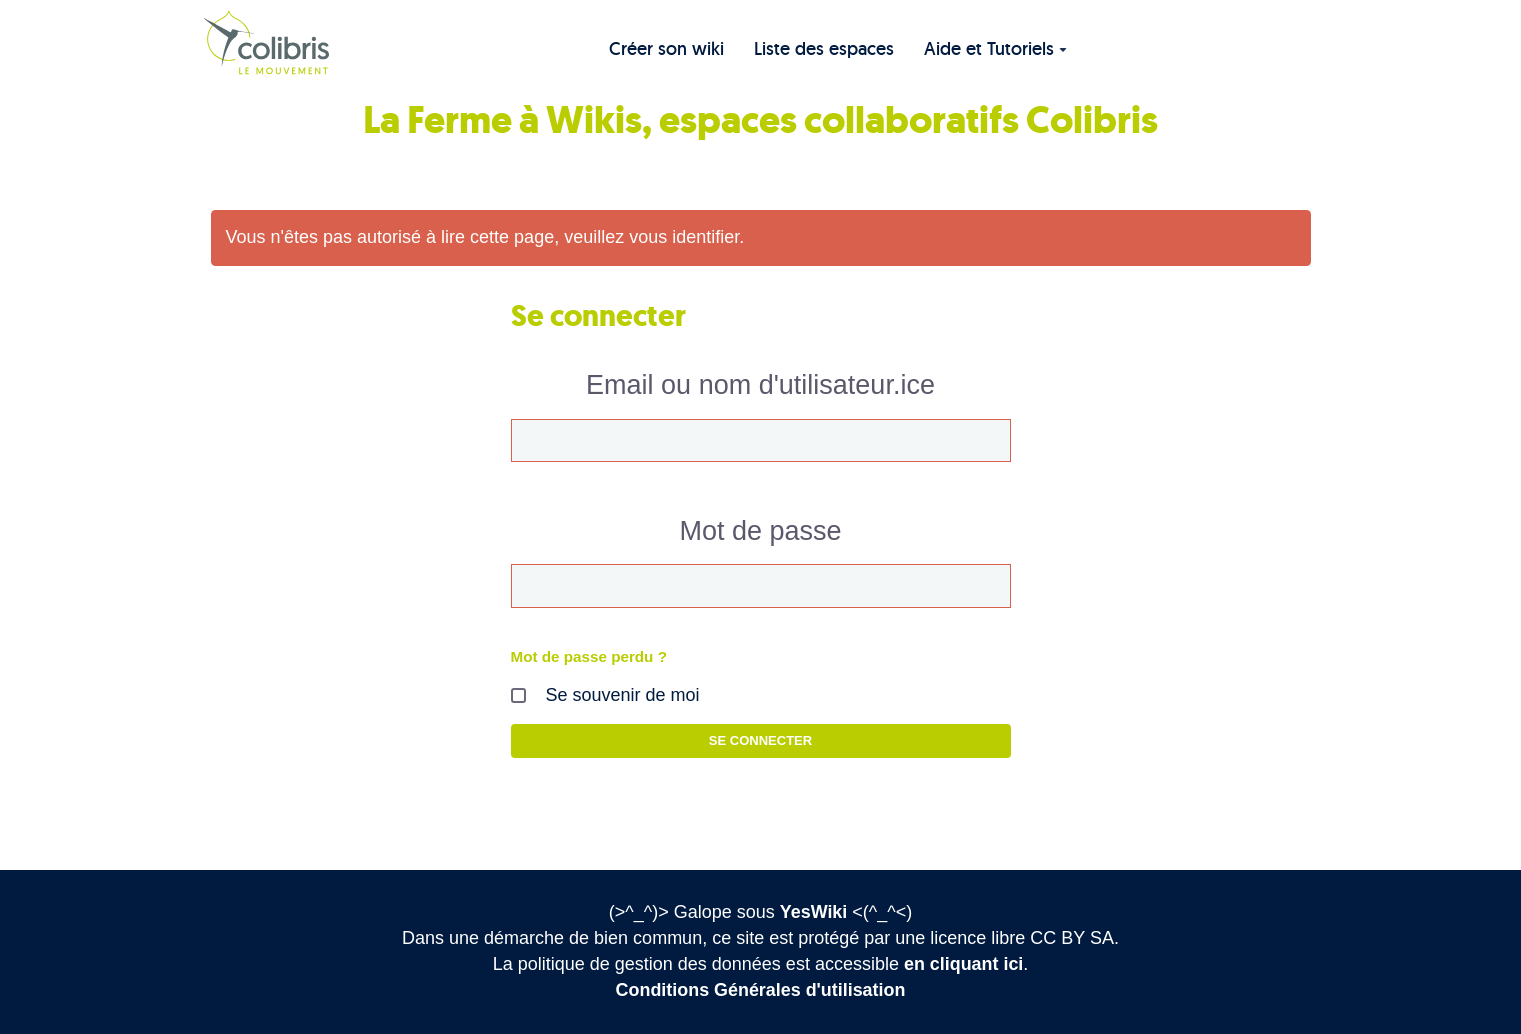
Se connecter (760, 740)
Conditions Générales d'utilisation (760, 990)
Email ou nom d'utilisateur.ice (760, 385)
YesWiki (814, 912)
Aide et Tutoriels (995, 48)
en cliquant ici (964, 964)
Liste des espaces (824, 48)
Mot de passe (760, 531)
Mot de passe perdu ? (589, 656)
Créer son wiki (666, 48)
